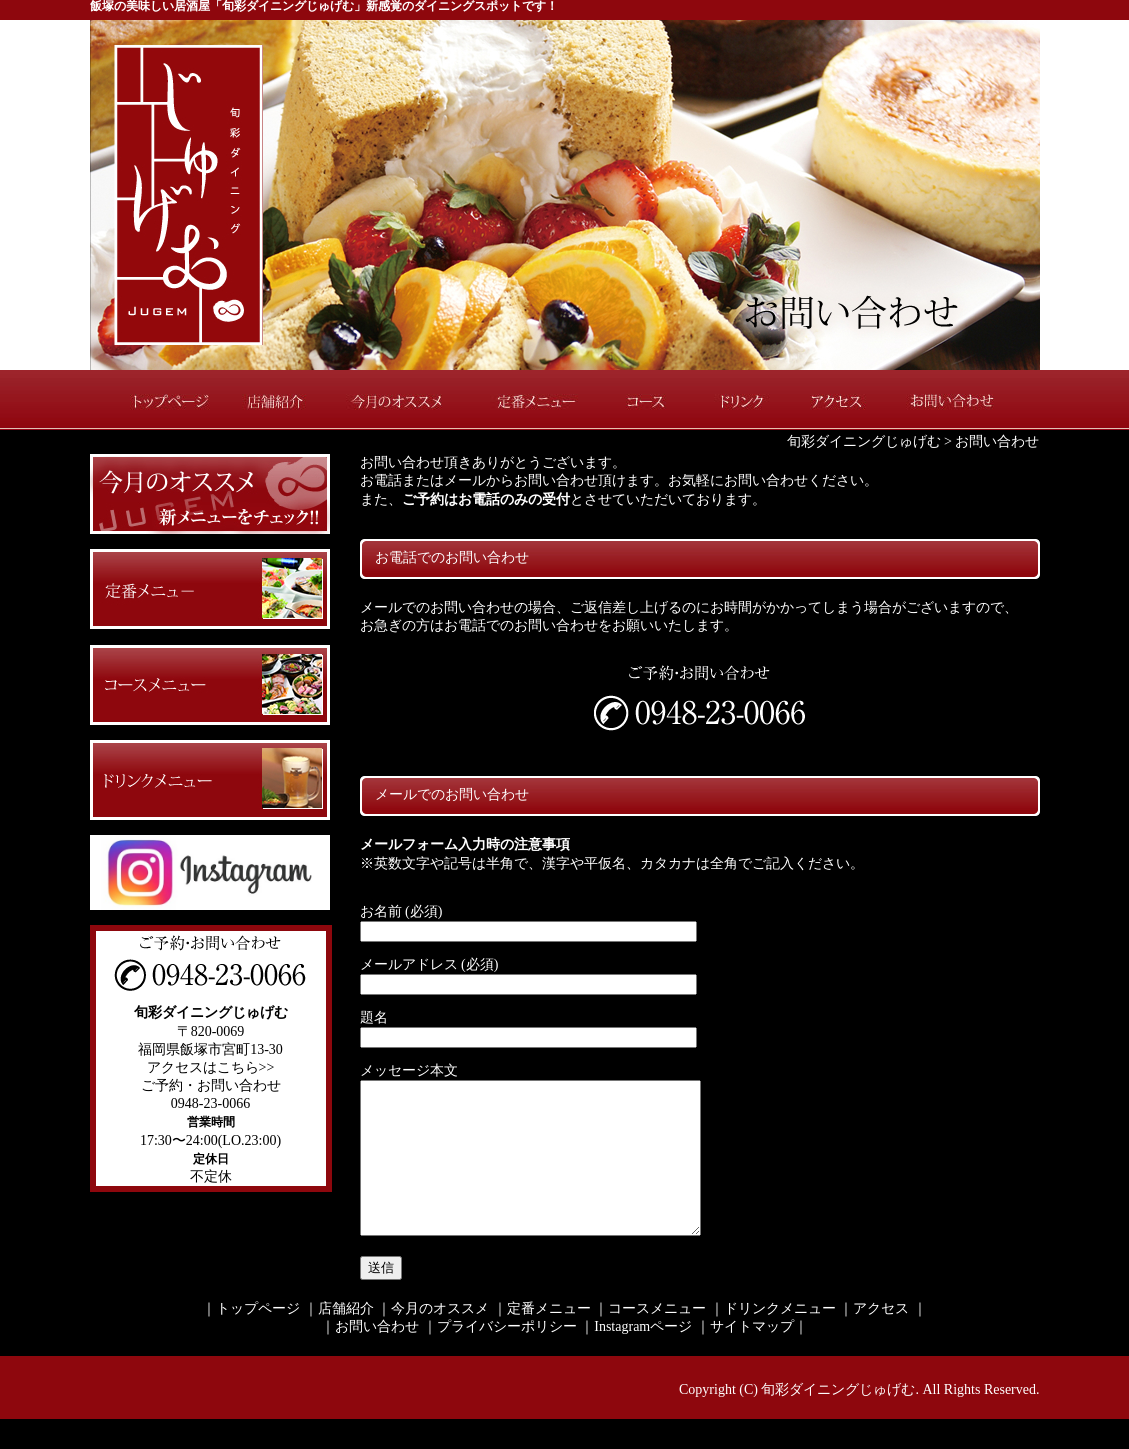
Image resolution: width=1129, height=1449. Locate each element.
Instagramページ (643, 1356)
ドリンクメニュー (780, 1338)
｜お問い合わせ (370, 1356)
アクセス (835, 400)
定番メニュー (535, 400)
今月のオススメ (400, 400)
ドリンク (740, 400)
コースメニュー (657, 1338)
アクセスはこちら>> (211, 1067)
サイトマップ (752, 1356)
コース (650, 400)
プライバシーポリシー (507, 1356)
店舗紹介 (280, 400)
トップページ (160, 400)
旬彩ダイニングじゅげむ (864, 441)
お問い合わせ (965, 400)
